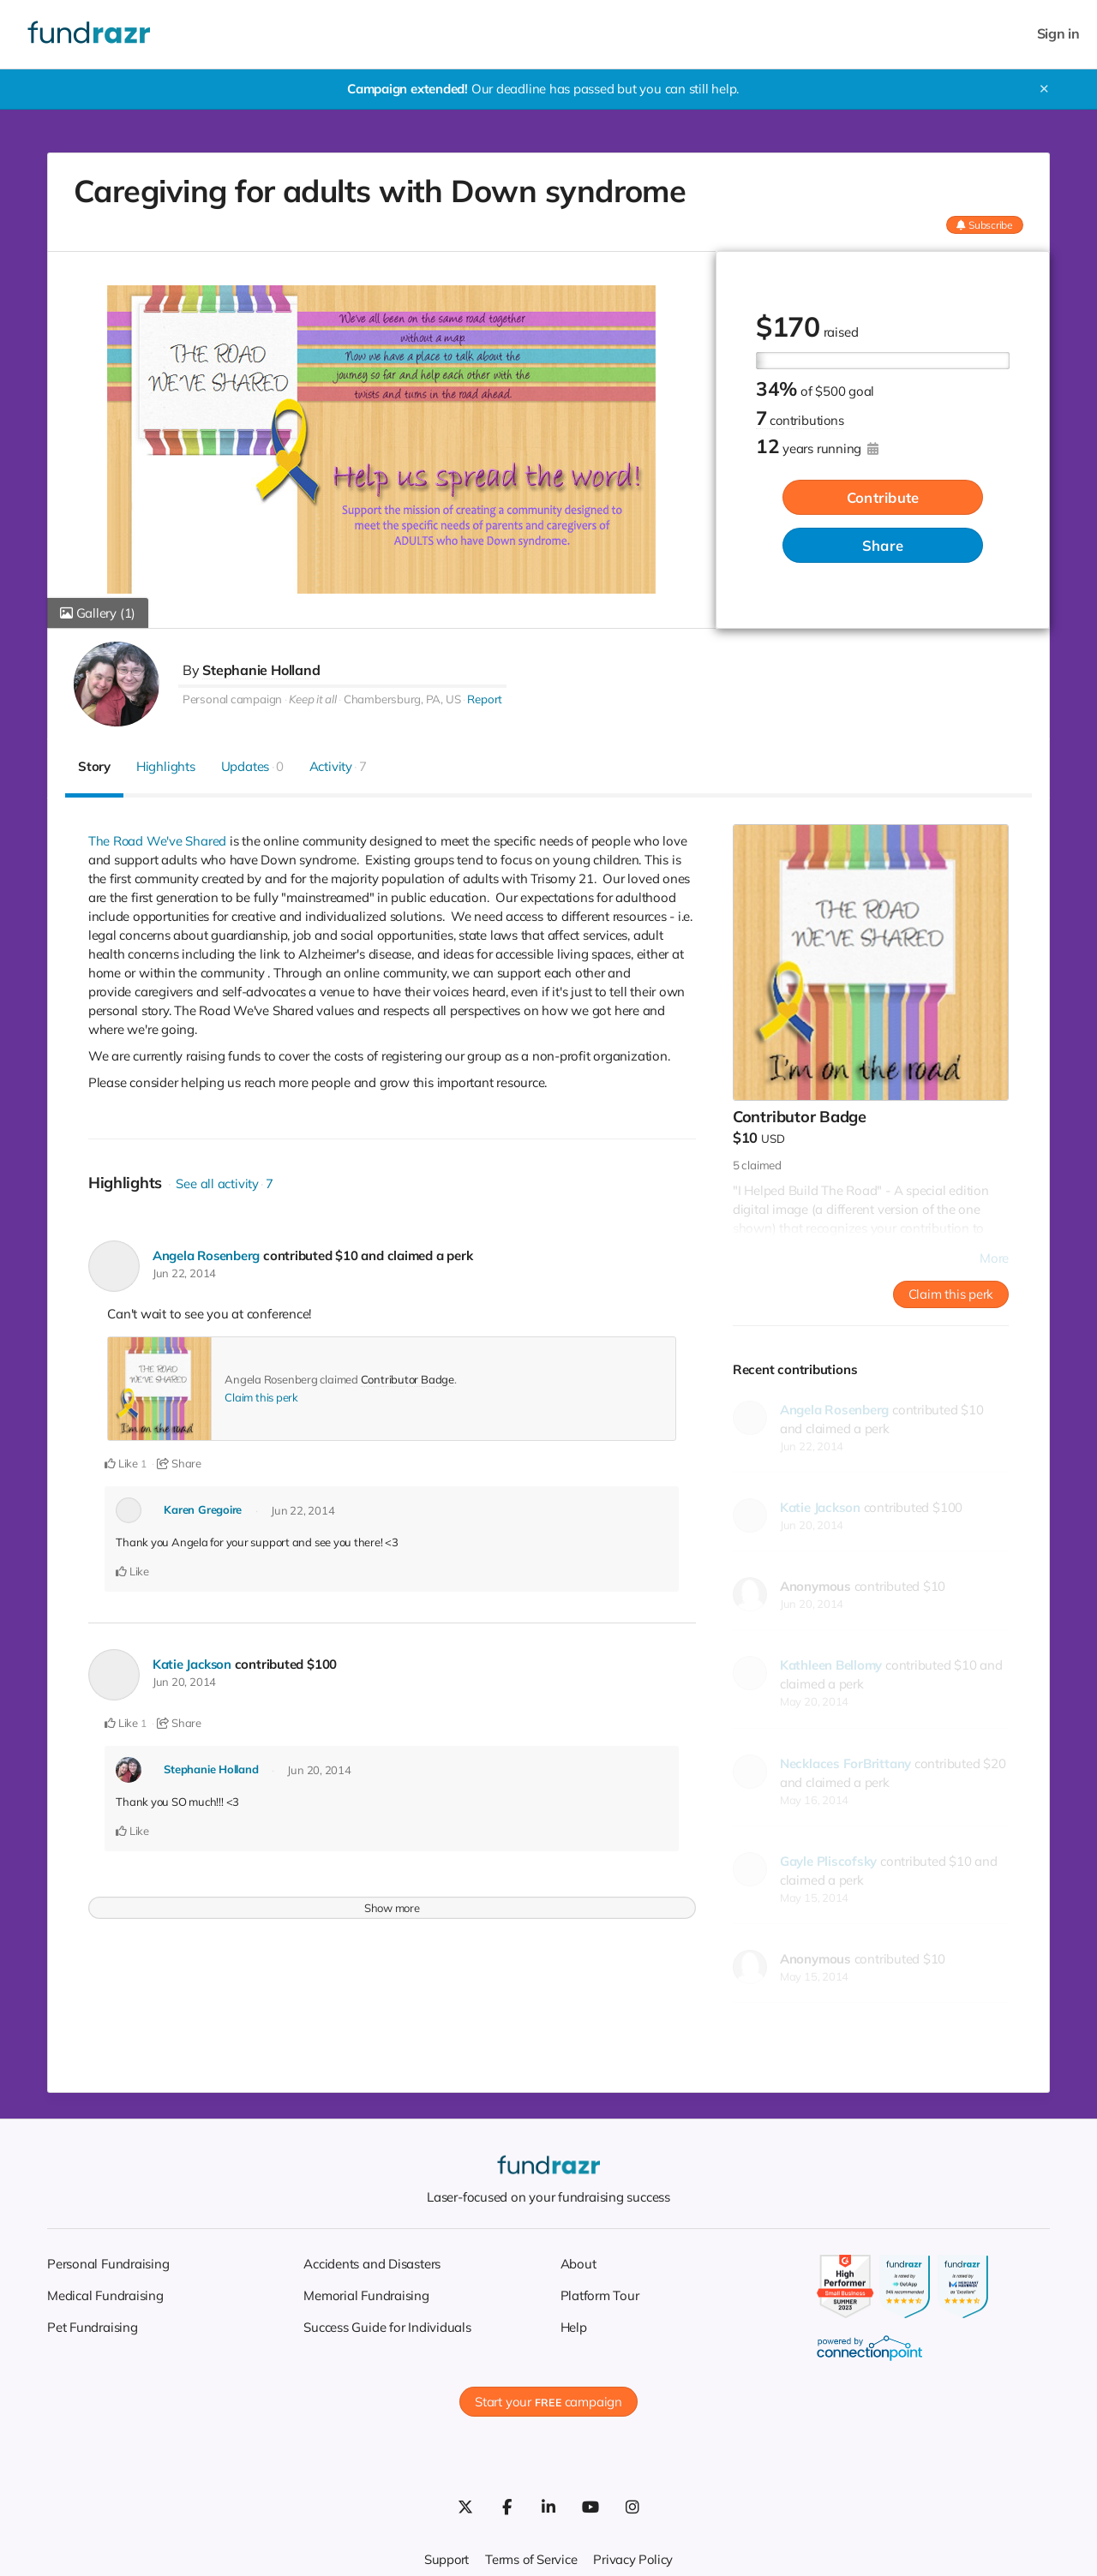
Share (882, 546)
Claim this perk (261, 1397)
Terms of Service (531, 2559)
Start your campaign (548, 2402)
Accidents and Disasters (372, 2264)
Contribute (883, 498)
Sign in (1058, 34)
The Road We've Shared (157, 841)
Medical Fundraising (105, 2295)
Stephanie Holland (261, 669)
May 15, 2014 (814, 1897)
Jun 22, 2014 (184, 1273)
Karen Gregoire (203, 1509)
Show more (392, 1905)
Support (445, 2559)
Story (94, 766)
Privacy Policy (634, 2559)
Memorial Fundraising (366, 2295)
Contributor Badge (407, 1379)
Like (121, 1463)
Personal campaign (232, 699)
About (578, 2264)
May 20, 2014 (814, 1701)
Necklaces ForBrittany (845, 1763)
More (994, 1258)
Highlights (165, 766)
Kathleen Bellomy (831, 1665)
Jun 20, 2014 (184, 1681)
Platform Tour (599, 2295)
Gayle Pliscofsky (828, 1861)
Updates (252, 766)
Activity (338, 766)
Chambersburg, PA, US (402, 699)
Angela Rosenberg (207, 1255)
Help (573, 2327)
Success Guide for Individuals (387, 2327)
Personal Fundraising (108, 2264)
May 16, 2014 (814, 1800)
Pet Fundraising (92, 2327)
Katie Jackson (193, 1663)
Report (484, 699)
